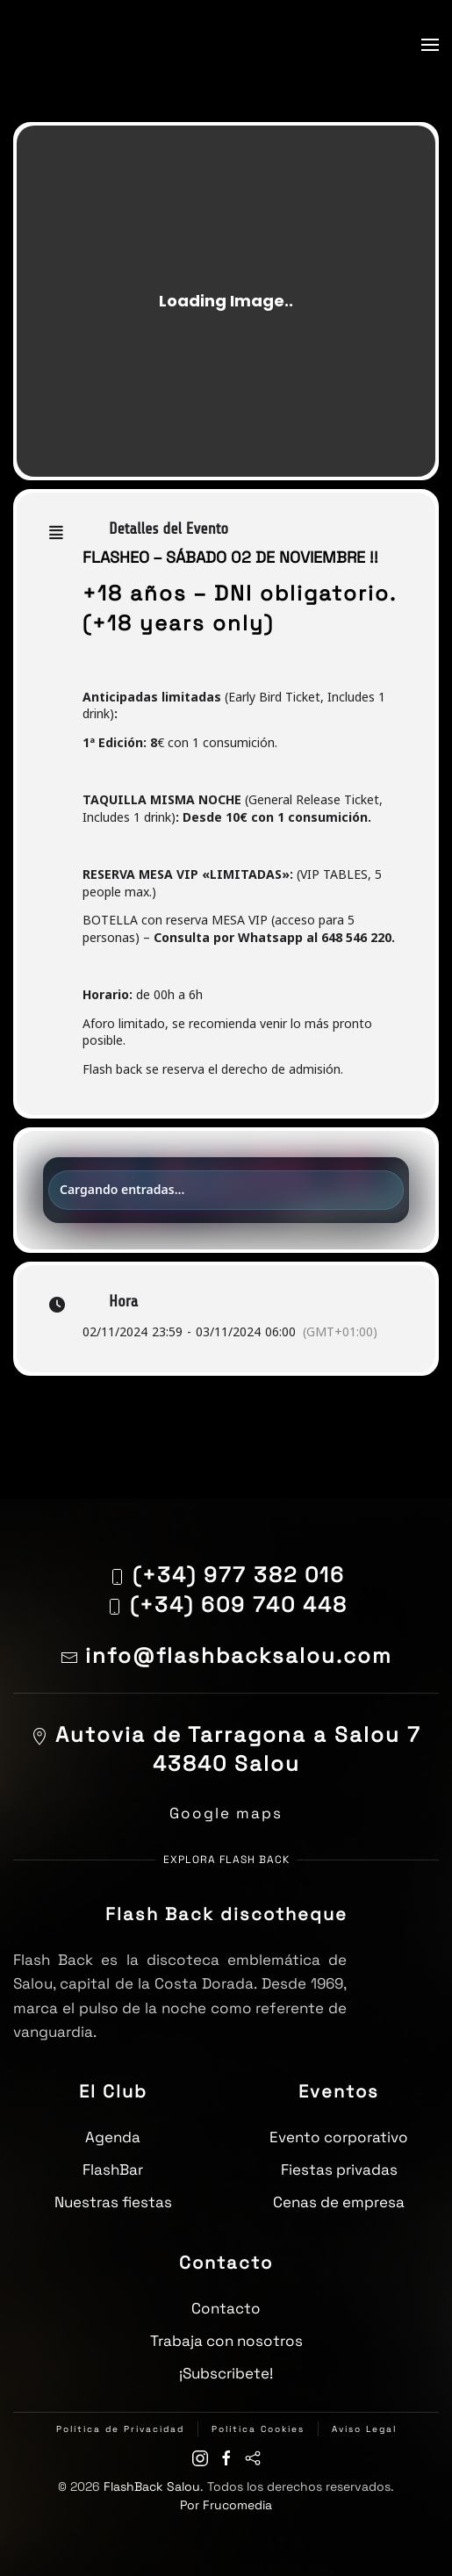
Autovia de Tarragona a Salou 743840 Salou (226, 1749)
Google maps (226, 1813)
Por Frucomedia (226, 2505)
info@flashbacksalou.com (226, 1655)
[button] (430, 45)
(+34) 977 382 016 (239, 1574)
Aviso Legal (364, 2429)
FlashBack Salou (152, 2486)
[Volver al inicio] (57, 44)
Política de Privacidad (120, 2429)
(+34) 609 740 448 (239, 1604)
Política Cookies (258, 2429)
